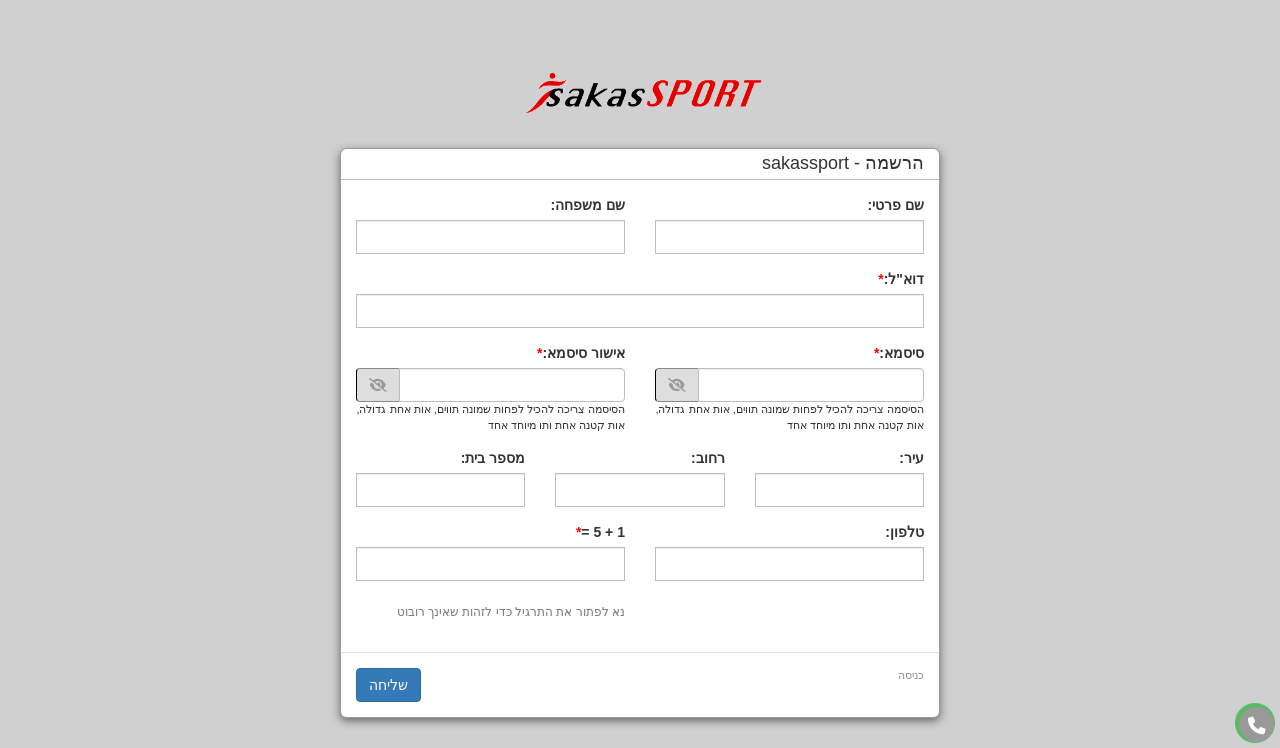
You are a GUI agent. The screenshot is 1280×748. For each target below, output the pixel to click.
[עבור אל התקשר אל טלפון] (1257, 725)
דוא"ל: (904, 279)
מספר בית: (493, 458)
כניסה (911, 675)
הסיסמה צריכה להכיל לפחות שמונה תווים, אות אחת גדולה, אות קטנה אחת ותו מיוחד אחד (789, 417)
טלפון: (904, 532)
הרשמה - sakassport (843, 163)
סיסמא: (901, 353)
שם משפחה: (587, 205)
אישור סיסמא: (583, 353)
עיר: (911, 458)
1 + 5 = (603, 532)
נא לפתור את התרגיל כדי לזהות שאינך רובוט (511, 612)
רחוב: (708, 458)
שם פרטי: (895, 205)
